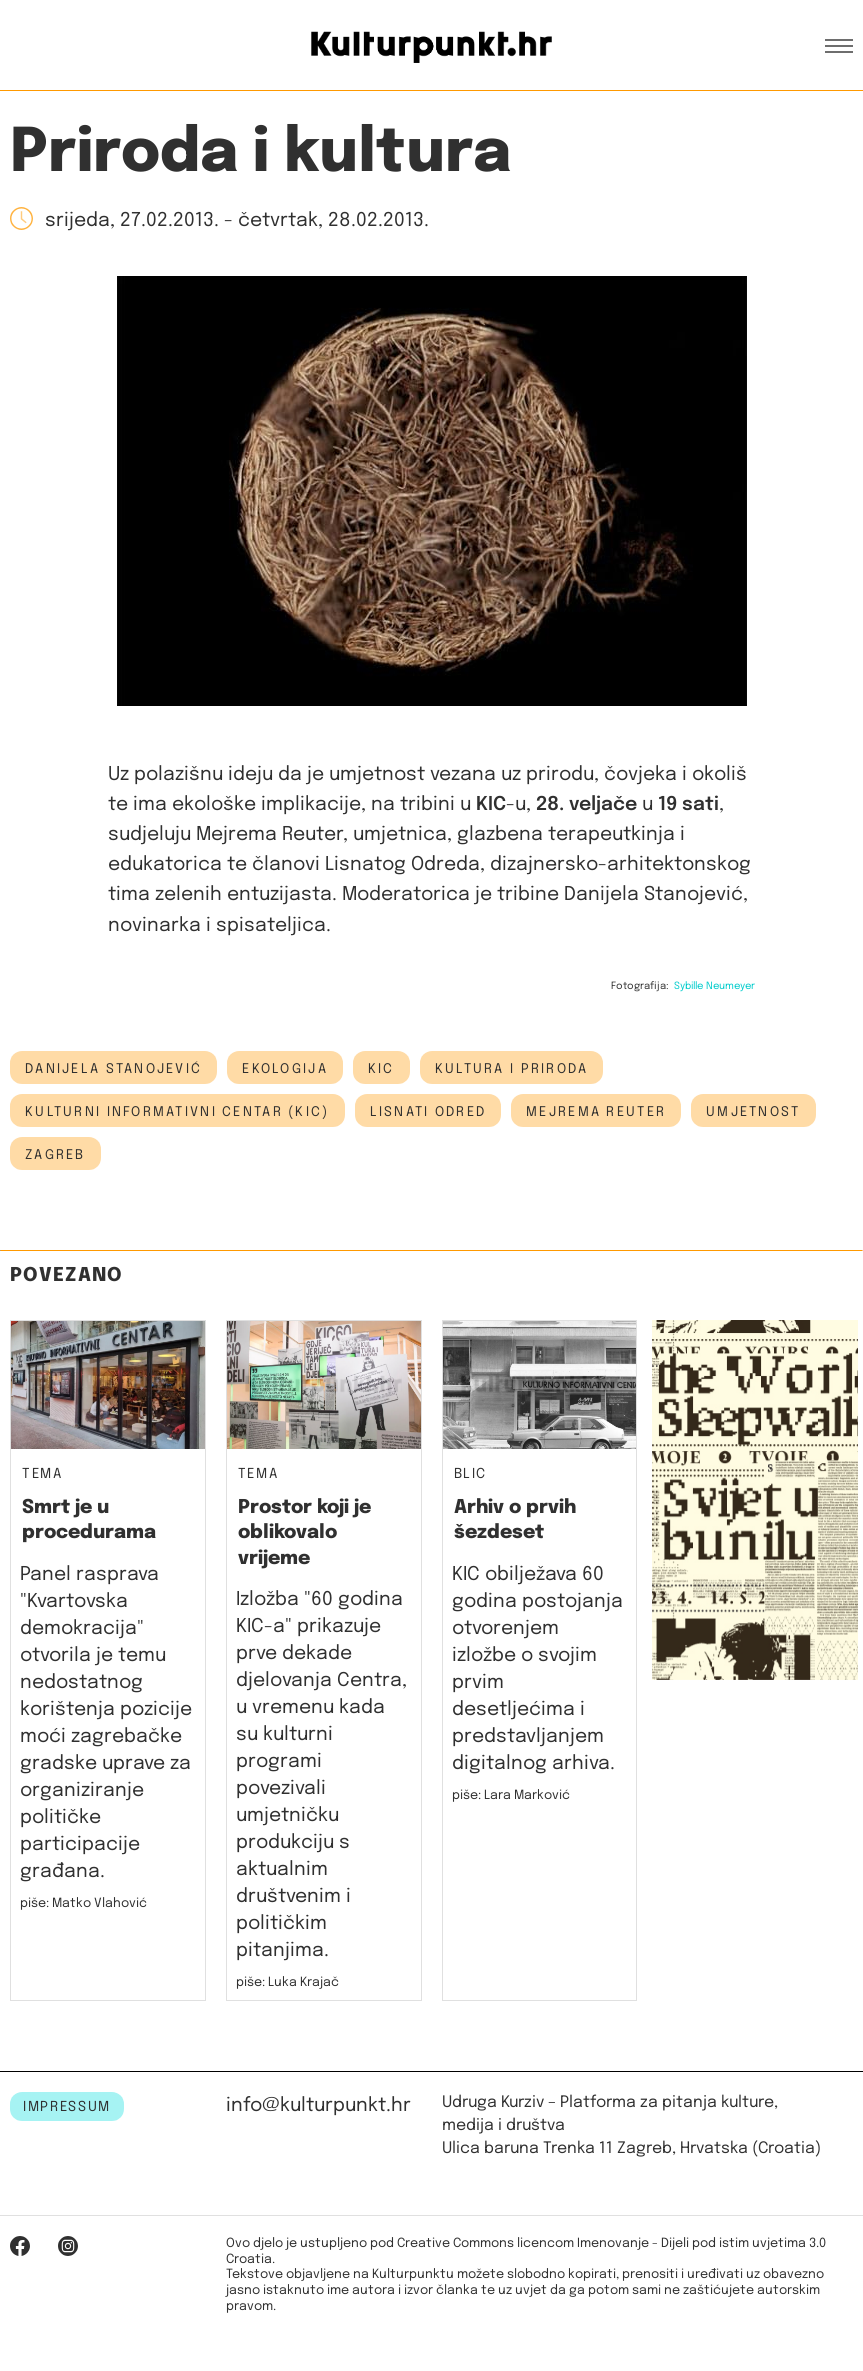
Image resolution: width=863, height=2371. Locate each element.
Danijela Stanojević (113, 1069)
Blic (471, 1474)
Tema (42, 1474)
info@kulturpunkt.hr (318, 2105)
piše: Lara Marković (511, 1795)
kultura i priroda (512, 1069)
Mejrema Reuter (596, 1112)
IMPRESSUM (67, 2107)
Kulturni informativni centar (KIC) (177, 1112)
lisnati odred (428, 1112)
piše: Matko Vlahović (83, 1903)
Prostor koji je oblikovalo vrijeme (304, 1533)
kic (381, 1069)
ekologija (285, 1069)
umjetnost (753, 1112)
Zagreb (55, 1155)
